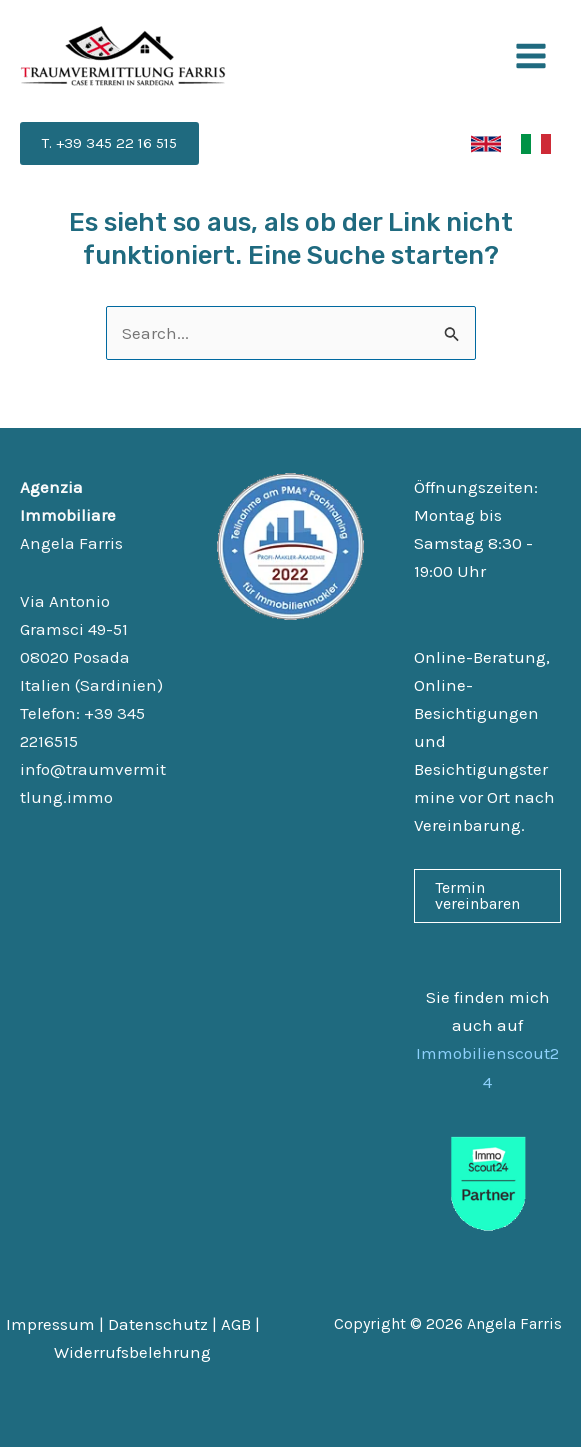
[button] (109, 143)
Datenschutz (158, 1324)
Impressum (50, 1324)
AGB (236, 1324)
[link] (486, 144)
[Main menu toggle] (532, 56)
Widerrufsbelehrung (132, 1352)
